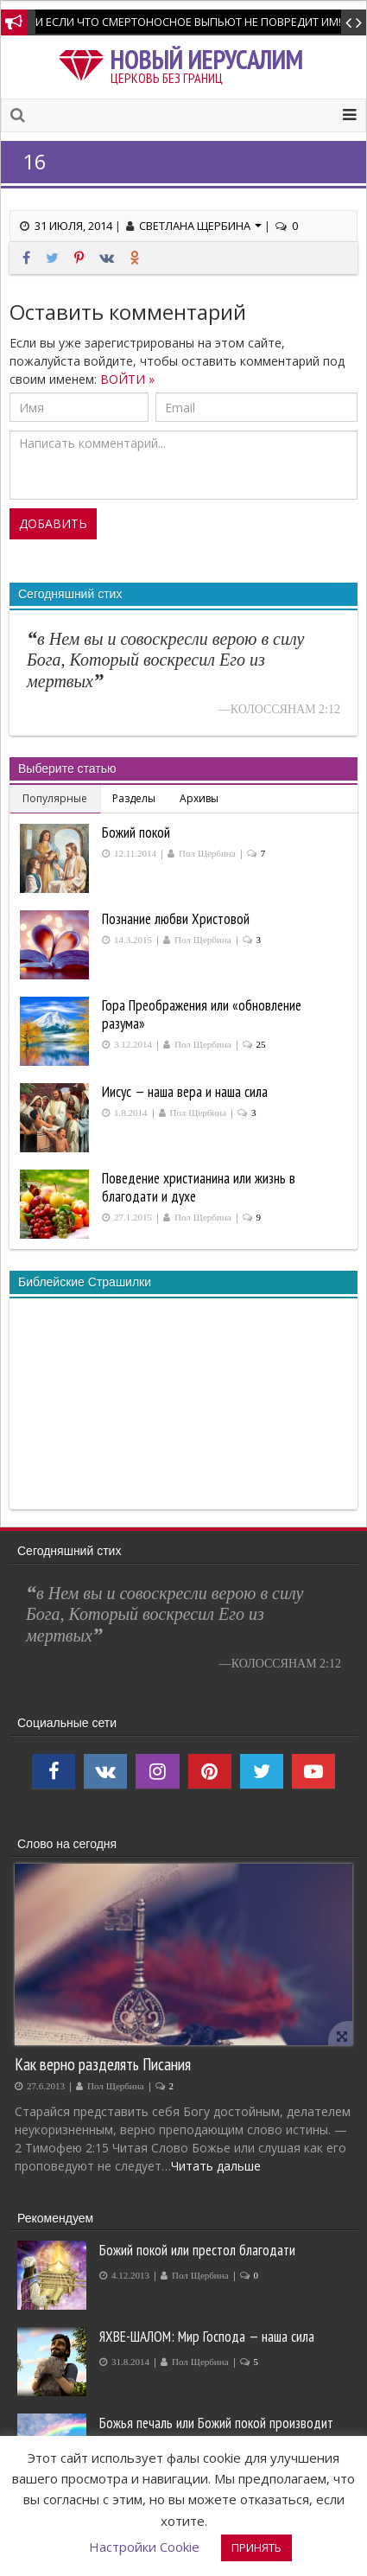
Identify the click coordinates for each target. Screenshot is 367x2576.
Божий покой (136, 832)
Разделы (133, 798)
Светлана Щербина (200, 225)
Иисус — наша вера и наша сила (185, 1091)
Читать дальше (216, 2166)
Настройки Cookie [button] (144, 2546)
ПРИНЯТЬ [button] (256, 2547)
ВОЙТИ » (127, 379)
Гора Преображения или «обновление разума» (201, 1014)
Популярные (54, 798)
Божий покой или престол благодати (197, 2250)
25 (261, 1044)
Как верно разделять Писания (103, 2064)
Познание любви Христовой (176, 918)
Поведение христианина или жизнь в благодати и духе (198, 1187)
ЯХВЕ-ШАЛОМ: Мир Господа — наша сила (206, 2336)
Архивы (199, 798)
